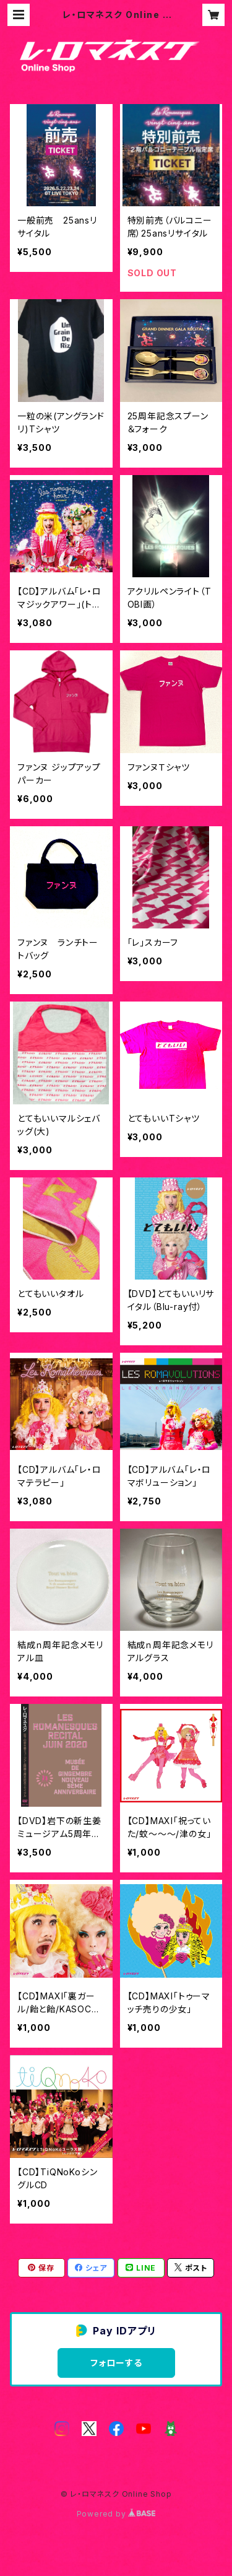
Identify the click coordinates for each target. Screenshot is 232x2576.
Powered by (116, 2513)
